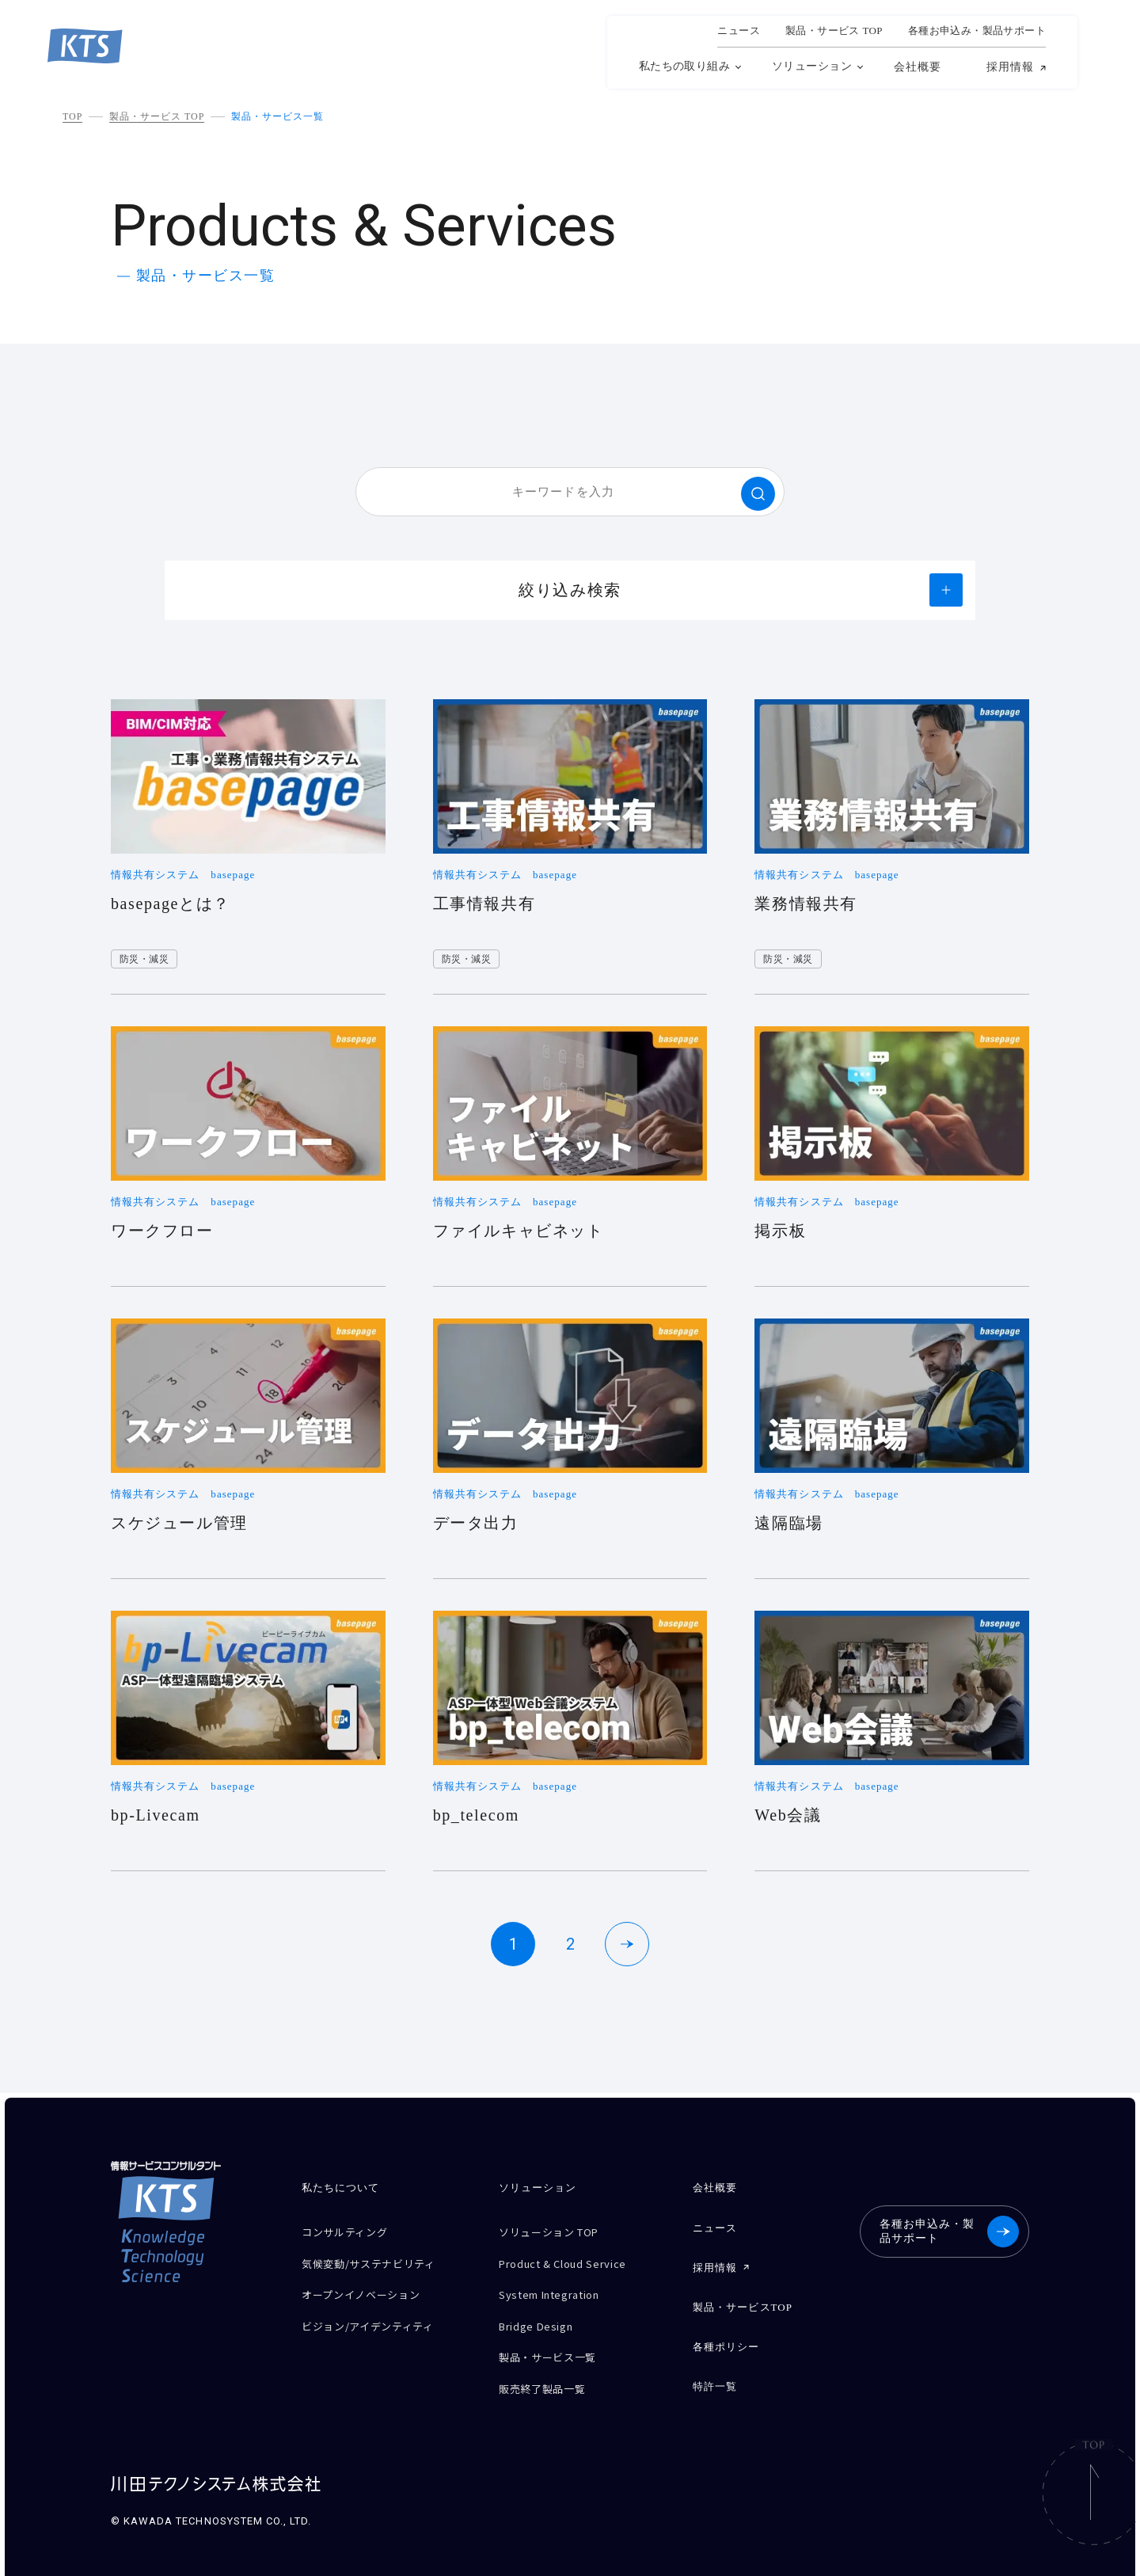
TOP (72, 116)
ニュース (738, 30)
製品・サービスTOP (742, 2297)
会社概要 (917, 67)
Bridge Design (541, 2313)
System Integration (558, 2286)
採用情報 (1010, 67)
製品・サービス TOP (156, 116)
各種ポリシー (725, 2333)
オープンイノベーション (369, 2286)
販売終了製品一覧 (548, 2369)
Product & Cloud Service (573, 2258)
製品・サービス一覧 (277, 116)
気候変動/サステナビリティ (378, 2258)
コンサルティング (351, 2230)
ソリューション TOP (556, 2230)
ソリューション (812, 66)
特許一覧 (714, 2370)
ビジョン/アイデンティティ (377, 2313)
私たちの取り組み (684, 66)
